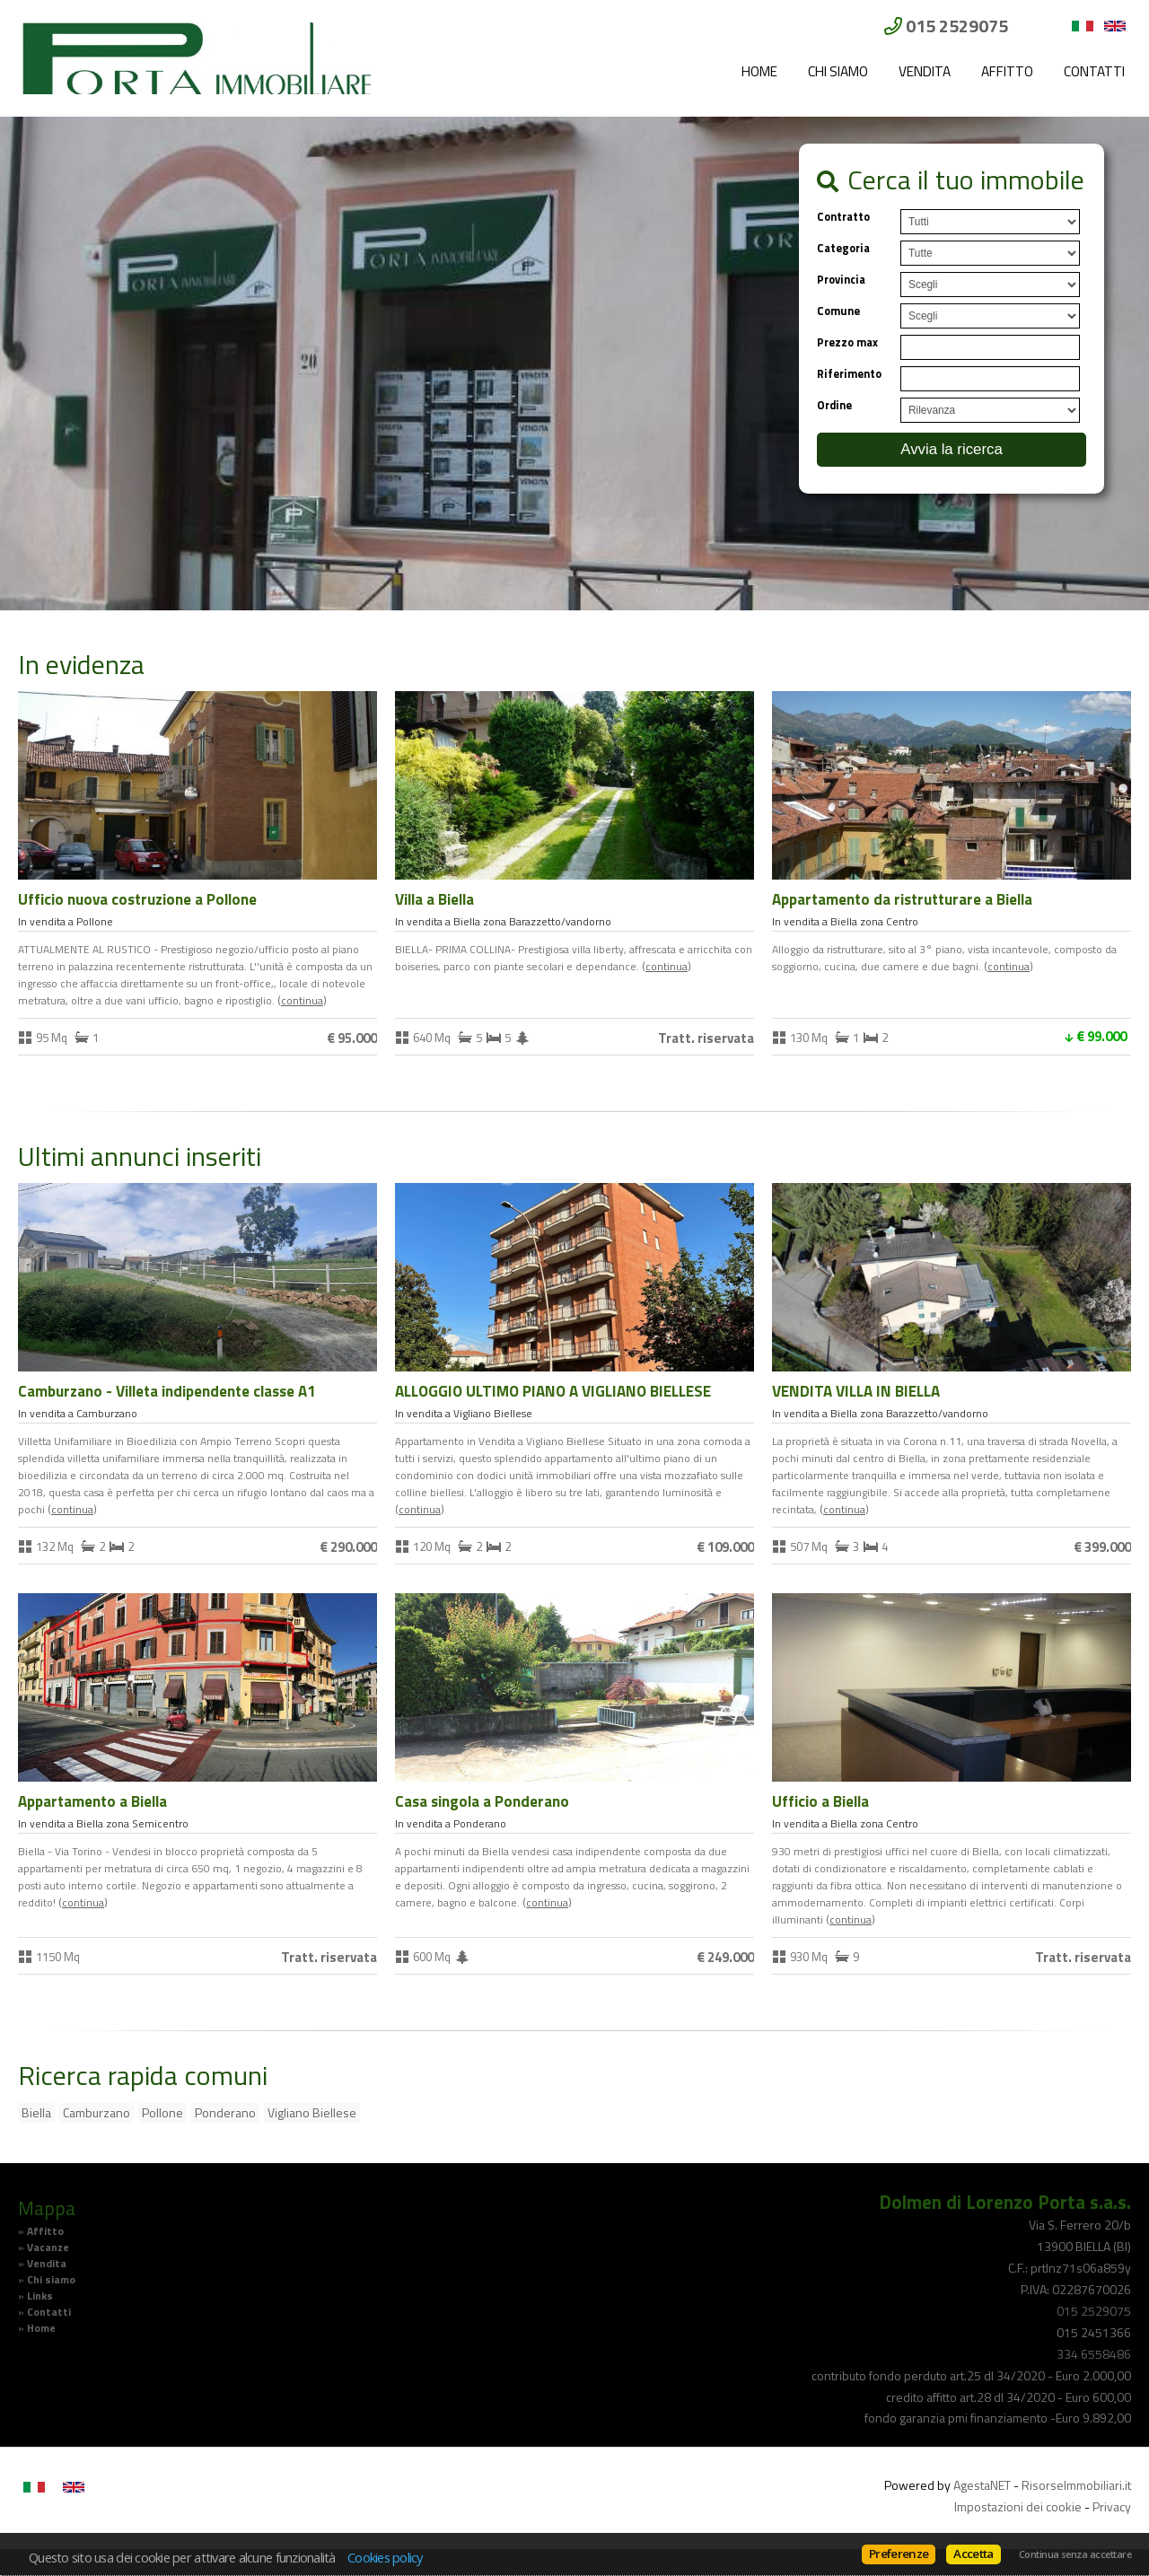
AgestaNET (982, 2484)
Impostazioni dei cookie (1018, 2506)
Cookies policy (385, 2557)
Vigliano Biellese (312, 2112)
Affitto (1007, 71)
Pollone (162, 2112)
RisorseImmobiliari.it (1076, 2484)
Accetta (973, 2553)
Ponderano (225, 2112)
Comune (838, 311)
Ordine (834, 405)
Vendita (925, 71)
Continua (302, 1001)
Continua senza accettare (1075, 2554)
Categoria (843, 248)
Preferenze (898, 2553)
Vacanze (48, 2247)
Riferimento (849, 373)
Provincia (841, 279)
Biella (36, 2112)
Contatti (1094, 71)
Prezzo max (847, 342)
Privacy (1111, 2506)
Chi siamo (838, 71)
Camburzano (96, 2112)
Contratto (843, 216)
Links (40, 2296)
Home (759, 71)
